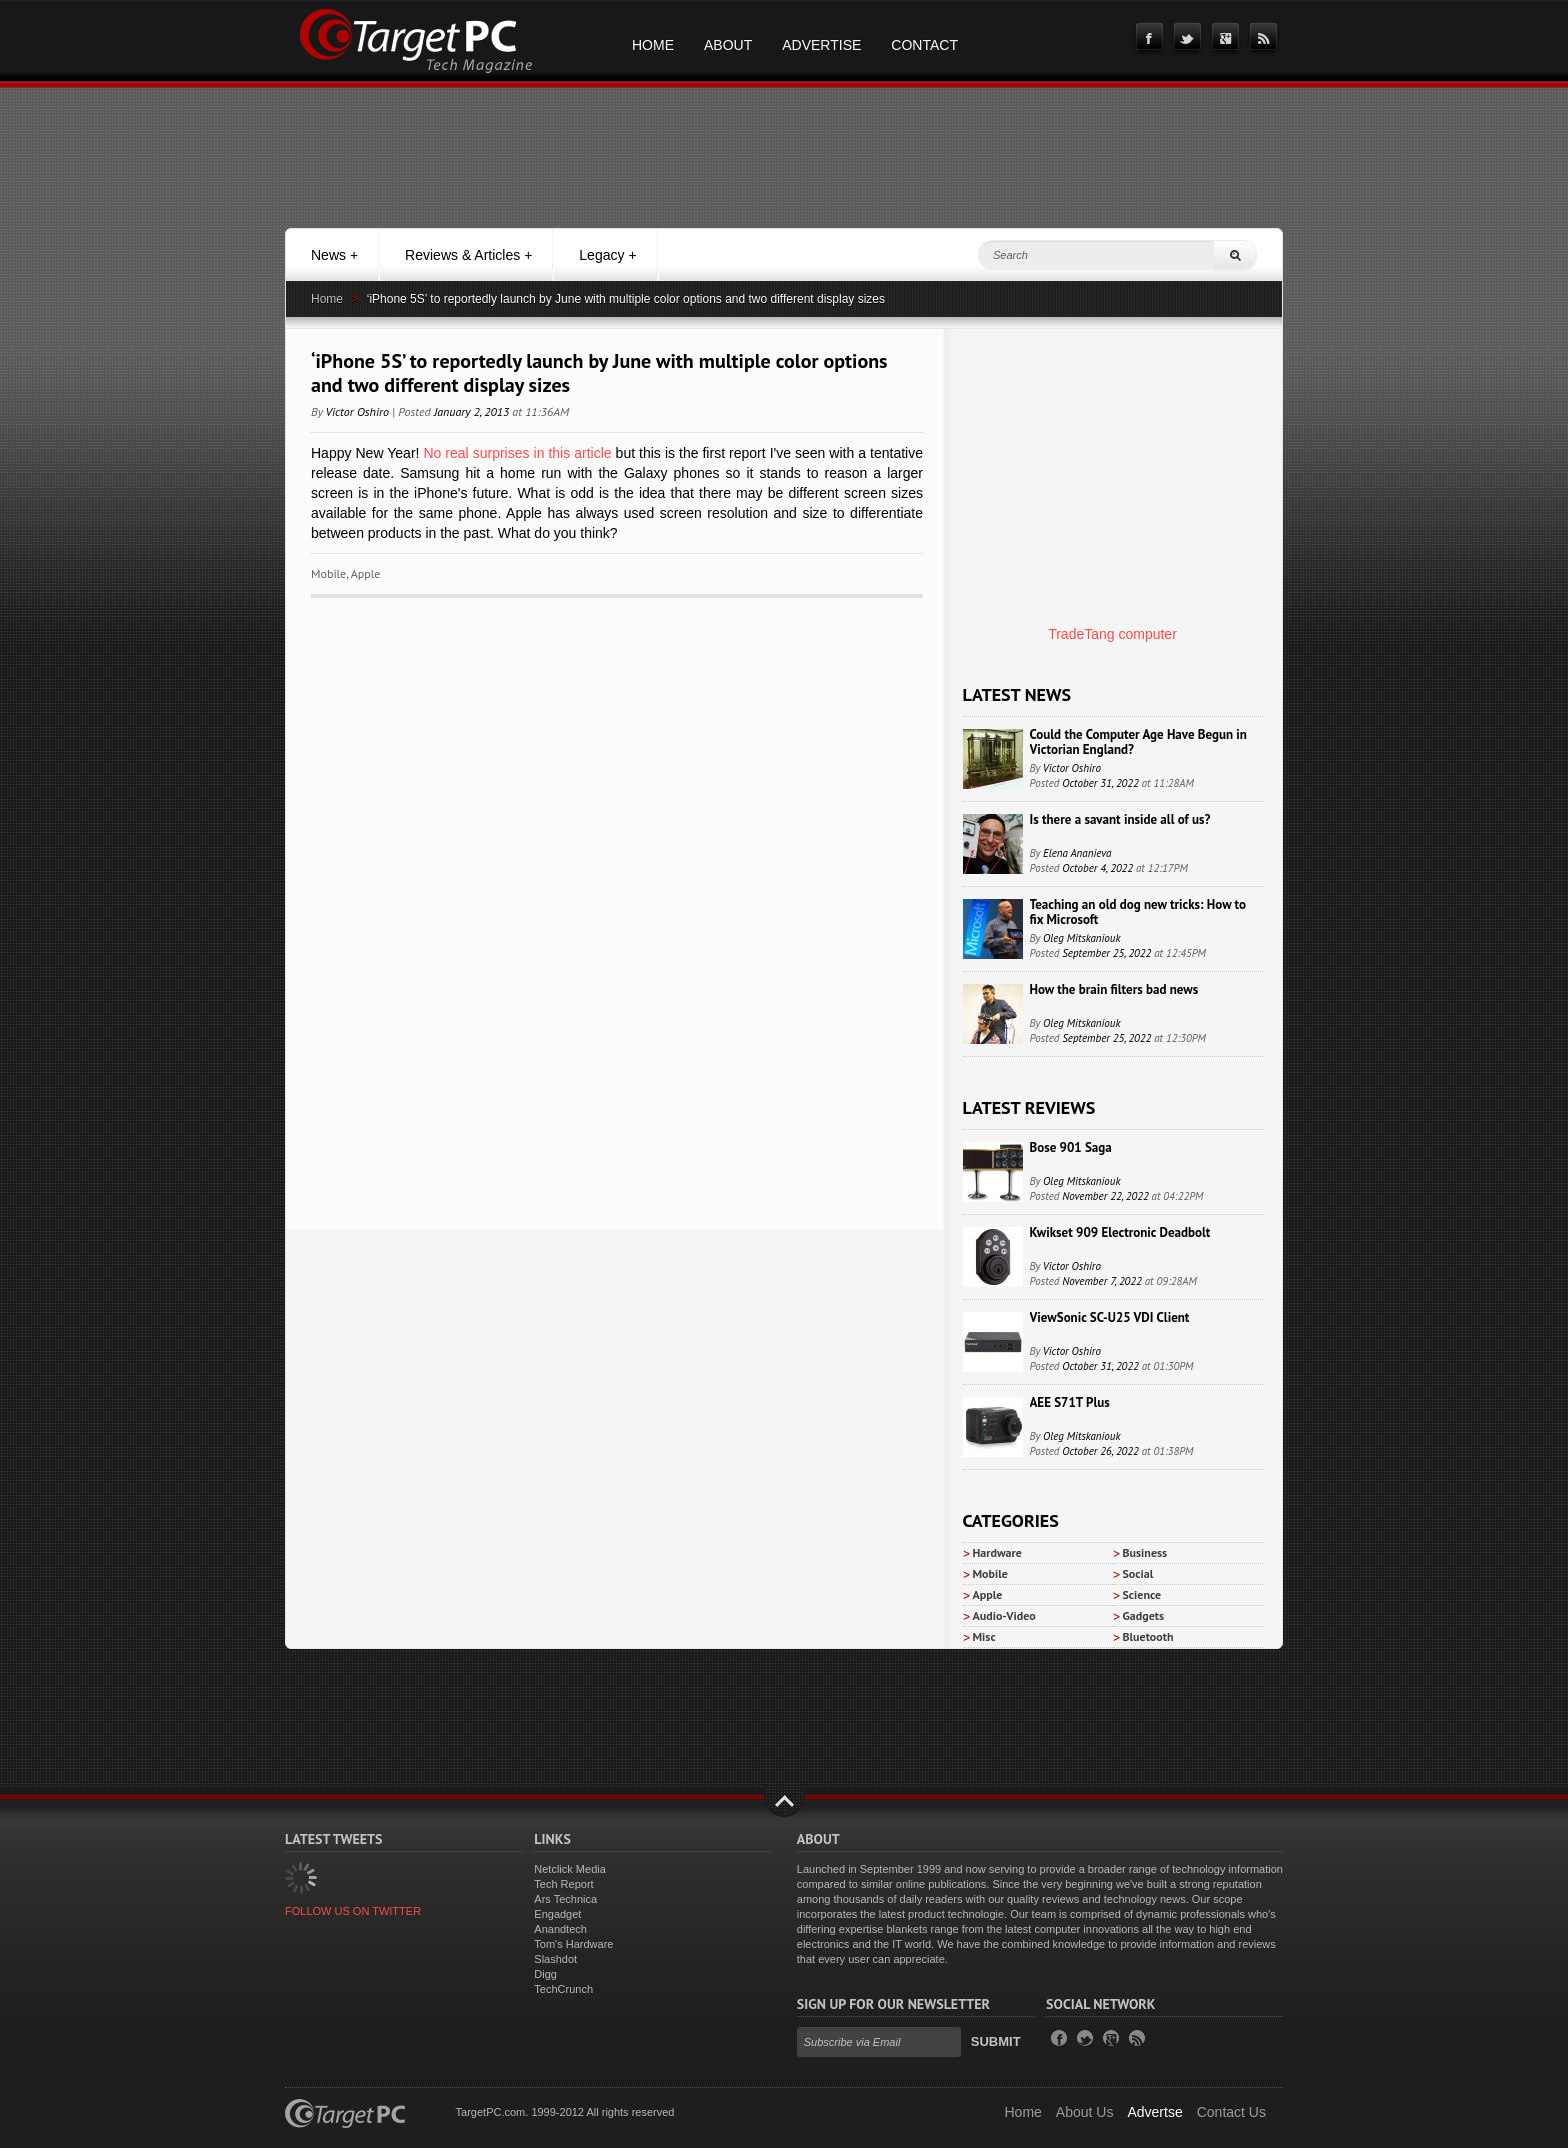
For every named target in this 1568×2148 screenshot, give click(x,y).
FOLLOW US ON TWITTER (353, 1911)
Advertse (1154, 2112)
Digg (545, 1974)
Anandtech (560, 1929)
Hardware (997, 1552)
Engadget (557, 1914)
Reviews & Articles (468, 255)
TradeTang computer (1112, 634)
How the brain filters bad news (1114, 989)
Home (653, 45)
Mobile (328, 573)
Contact (924, 45)
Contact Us (1231, 2112)
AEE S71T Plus (1070, 1402)
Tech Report (563, 1884)
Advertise (821, 45)
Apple (366, 573)
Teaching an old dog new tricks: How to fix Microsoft (1138, 912)
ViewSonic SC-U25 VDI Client (1110, 1317)
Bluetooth (1148, 1636)
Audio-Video (1004, 1615)
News (334, 255)
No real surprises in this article (517, 453)
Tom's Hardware (573, 1944)
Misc (984, 1636)
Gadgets (1144, 1615)
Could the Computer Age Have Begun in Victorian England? (1138, 742)
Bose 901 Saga (1071, 1147)
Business (1145, 1552)
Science (1142, 1594)
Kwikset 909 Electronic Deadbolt (1120, 1232)
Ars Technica (565, 1899)
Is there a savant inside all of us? (1120, 819)
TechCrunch (563, 1989)
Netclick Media (570, 1869)
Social (1138, 1573)
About (728, 45)
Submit (996, 2041)
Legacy (607, 255)
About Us (1085, 2112)
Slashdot (555, 1959)
